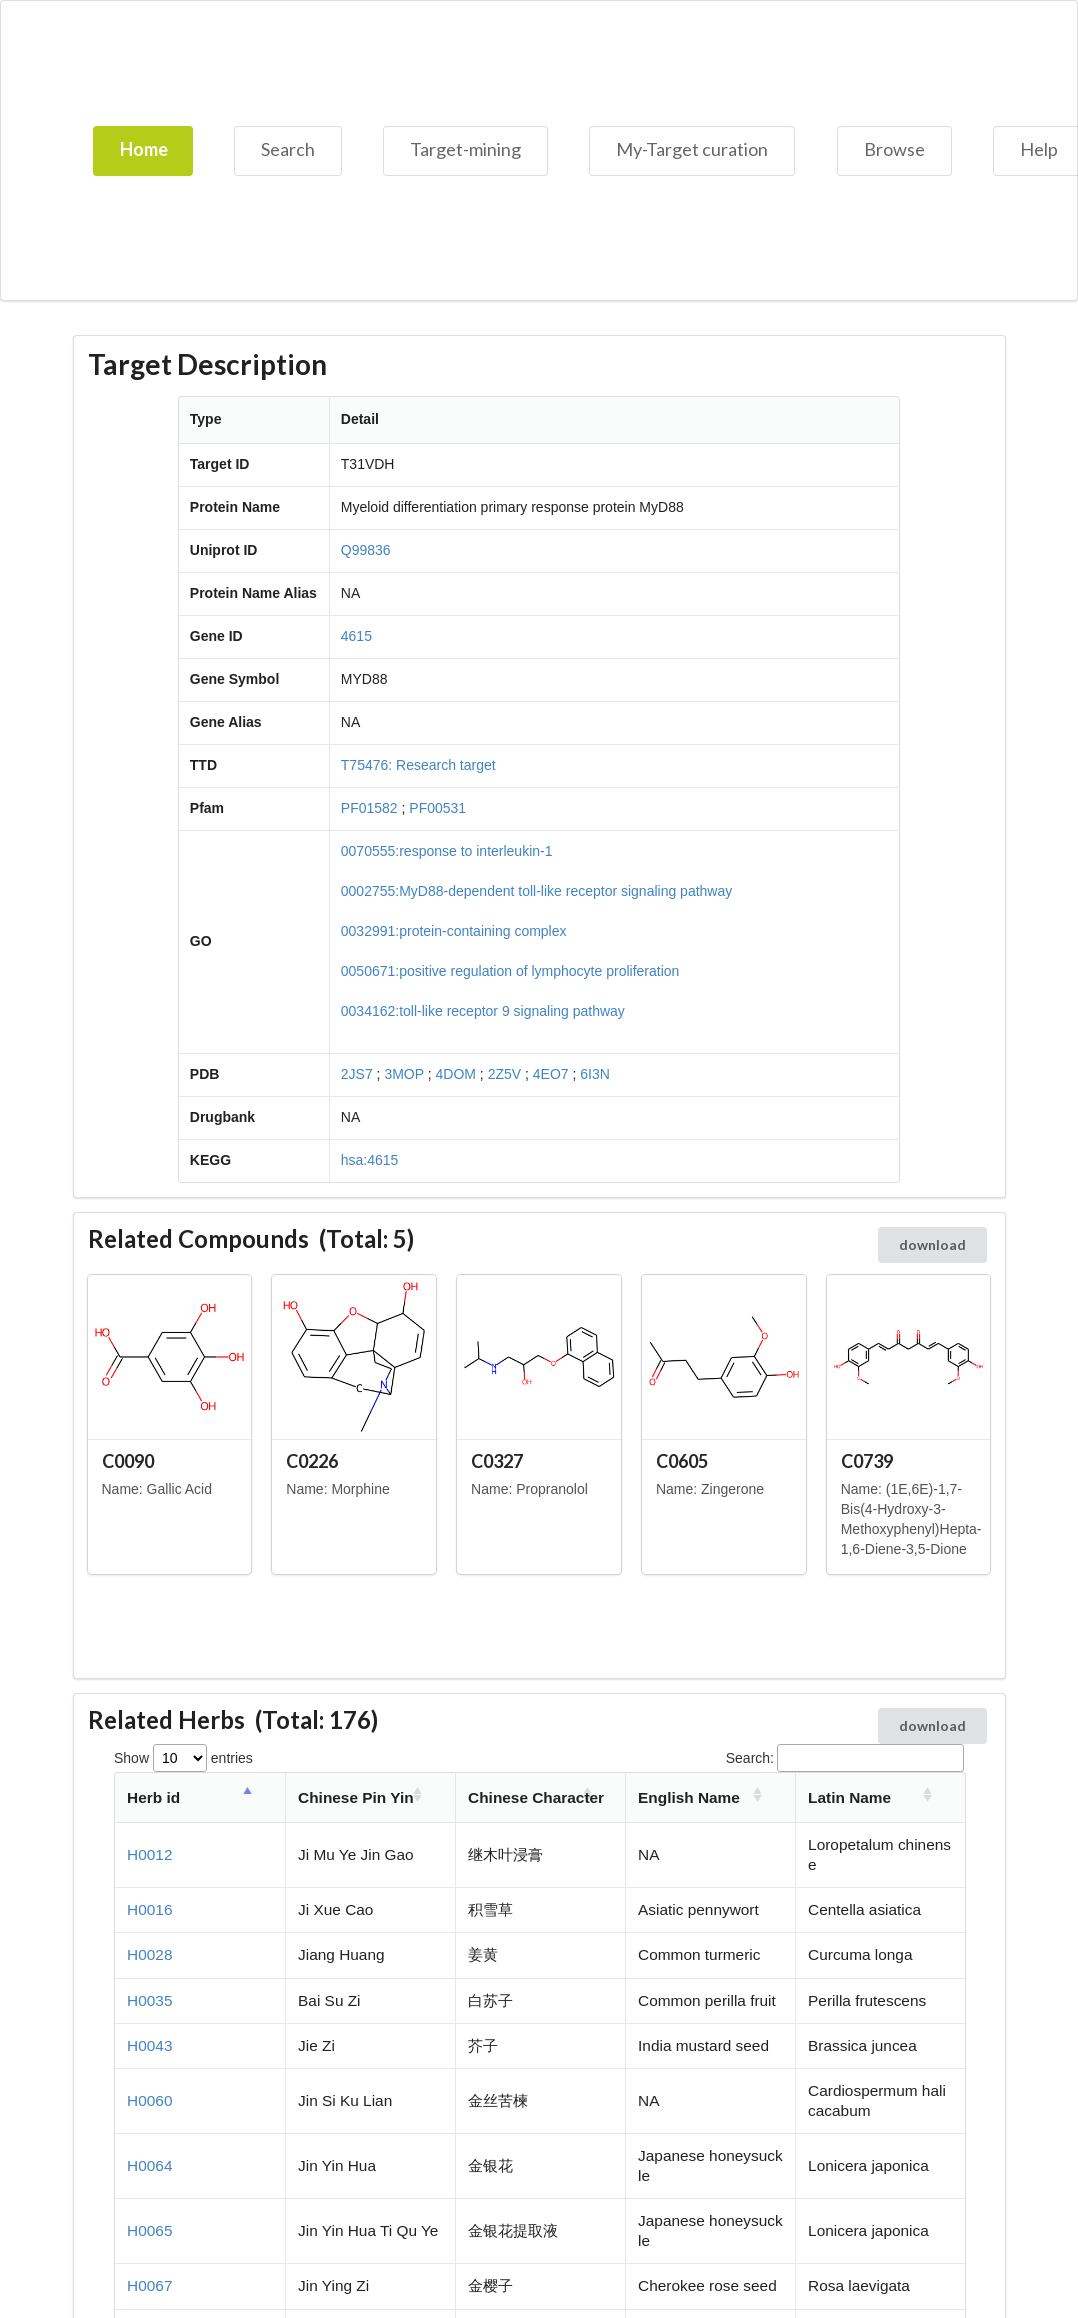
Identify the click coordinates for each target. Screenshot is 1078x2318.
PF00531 (437, 808)
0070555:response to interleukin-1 (447, 851)
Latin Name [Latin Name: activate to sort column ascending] (849, 1797)
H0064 (149, 2165)
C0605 (682, 1461)
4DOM (456, 1074)
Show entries (183, 1758)
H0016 (149, 1909)
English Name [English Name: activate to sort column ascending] (689, 1797)
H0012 (149, 1854)
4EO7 (551, 1074)
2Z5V (504, 1074)
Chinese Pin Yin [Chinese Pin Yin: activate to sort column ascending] (355, 1797)
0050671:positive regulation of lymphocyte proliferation (510, 971)
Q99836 (366, 550)
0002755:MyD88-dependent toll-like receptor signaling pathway (536, 891)
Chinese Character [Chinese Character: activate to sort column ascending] (536, 1797)
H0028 (149, 1954)
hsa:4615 (370, 1160)
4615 (356, 636)
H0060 (149, 2100)
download (932, 1244)
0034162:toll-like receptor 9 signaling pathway (483, 1011)
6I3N (595, 1074)
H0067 (149, 2285)
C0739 (867, 1461)
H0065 (149, 2230)
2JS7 (357, 1074)
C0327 (497, 1461)
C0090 (128, 1461)
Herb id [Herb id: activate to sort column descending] (153, 1797)
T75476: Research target (418, 765)
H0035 (149, 2000)
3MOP (403, 1074)
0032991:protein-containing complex (454, 931)
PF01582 (369, 808)
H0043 (149, 2045)
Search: (845, 1758)
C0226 (312, 1461)
